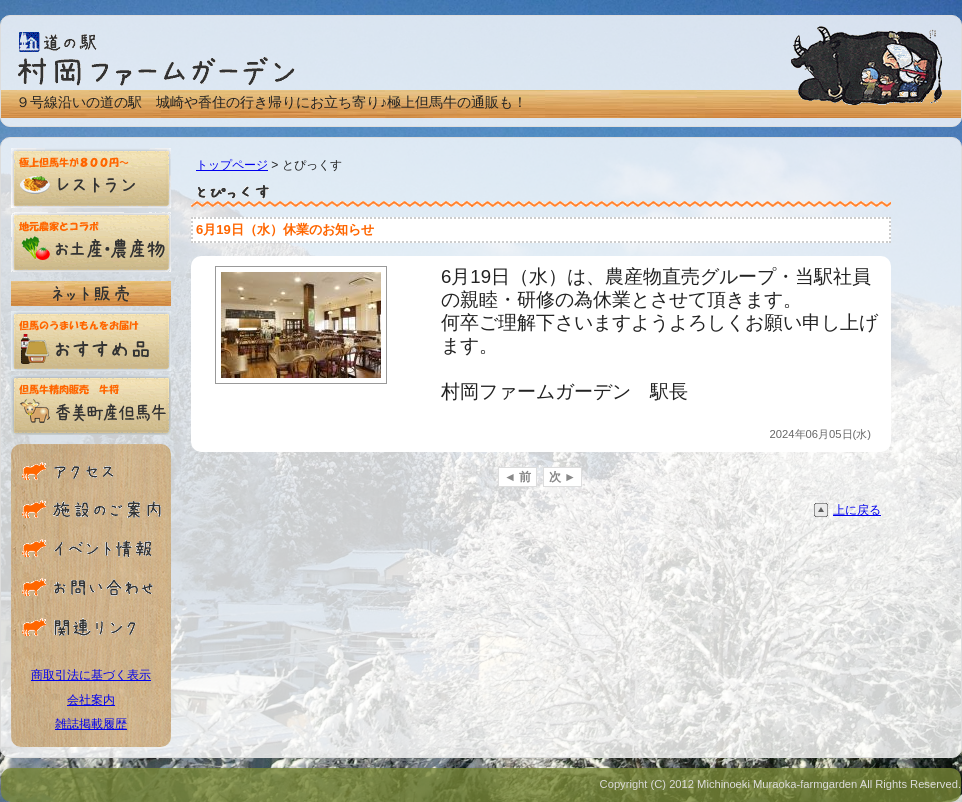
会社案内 (91, 700)
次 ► (562, 477)
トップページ (232, 165)
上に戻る (857, 510)
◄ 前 (517, 477)
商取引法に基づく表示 (91, 675)
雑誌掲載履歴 (91, 724)
